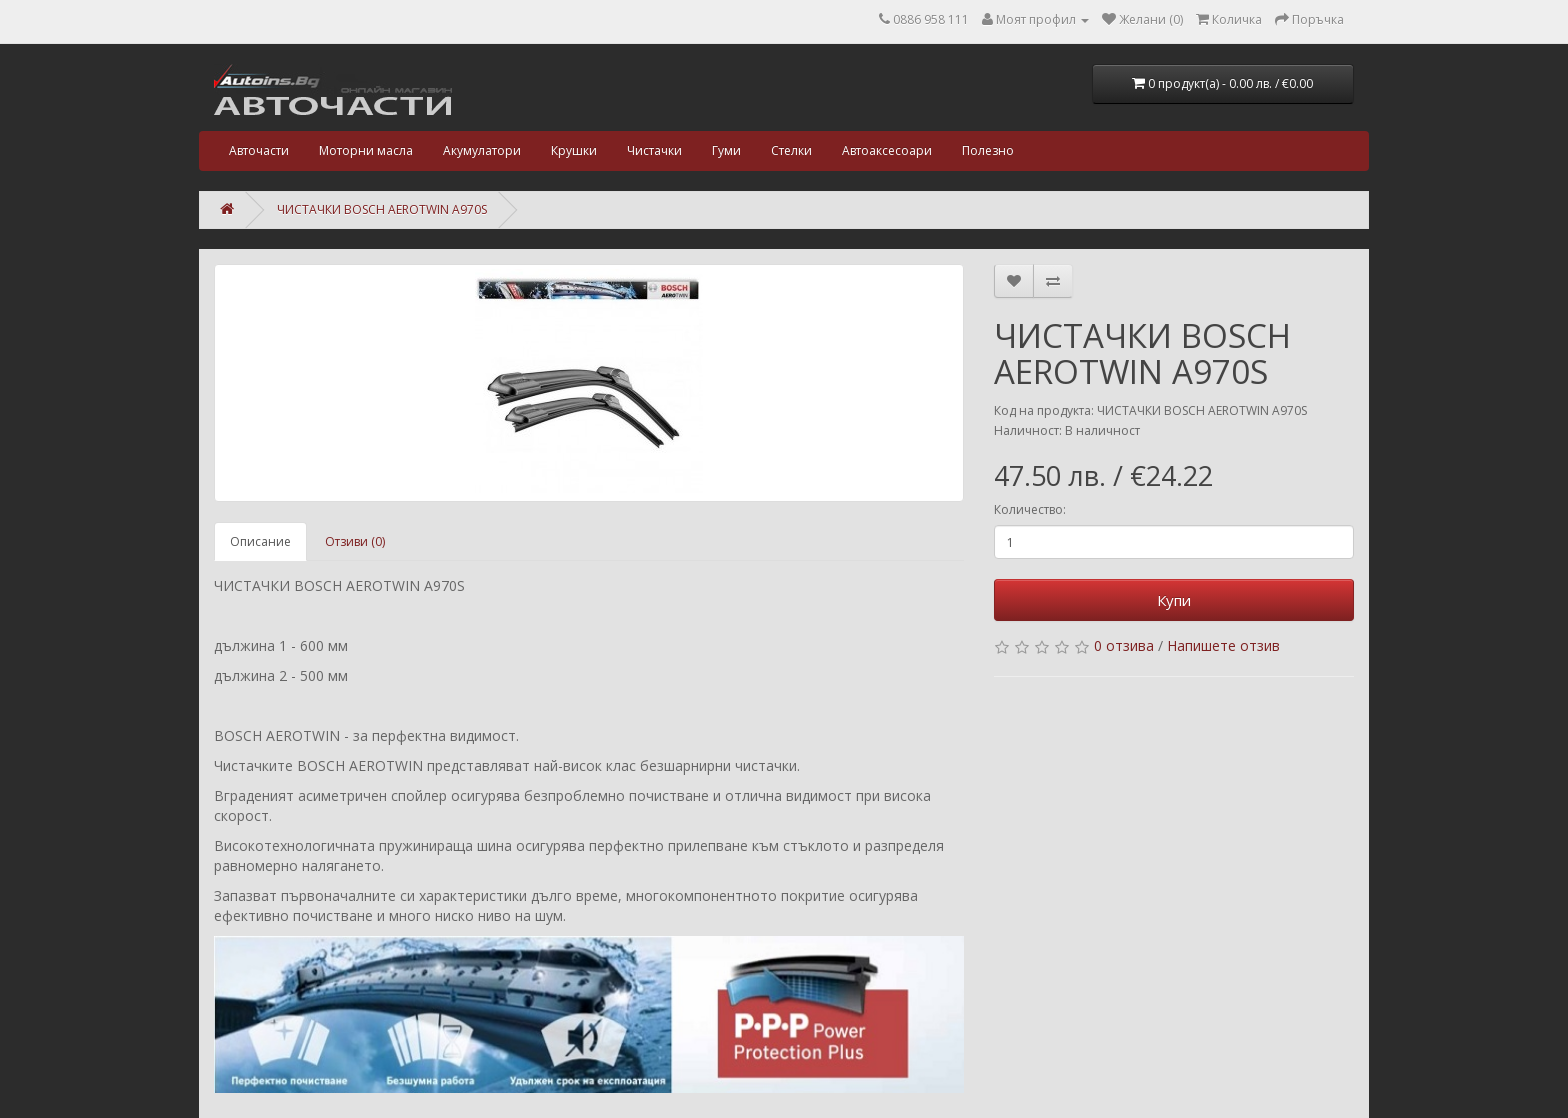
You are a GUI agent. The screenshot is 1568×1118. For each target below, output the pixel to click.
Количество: (1030, 509)
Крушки (574, 150)
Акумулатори (482, 150)
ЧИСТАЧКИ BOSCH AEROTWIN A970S (382, 209)
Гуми (726, 150)
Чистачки (654, 150)
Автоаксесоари (887, 150)
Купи (1174, 600)
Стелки (791, 150)
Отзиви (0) (355, 541)
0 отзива (1124, 645)
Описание (260, 541)
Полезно (988, 150)
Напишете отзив (1223, 645)
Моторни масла (366, 150)
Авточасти (259, 150)
